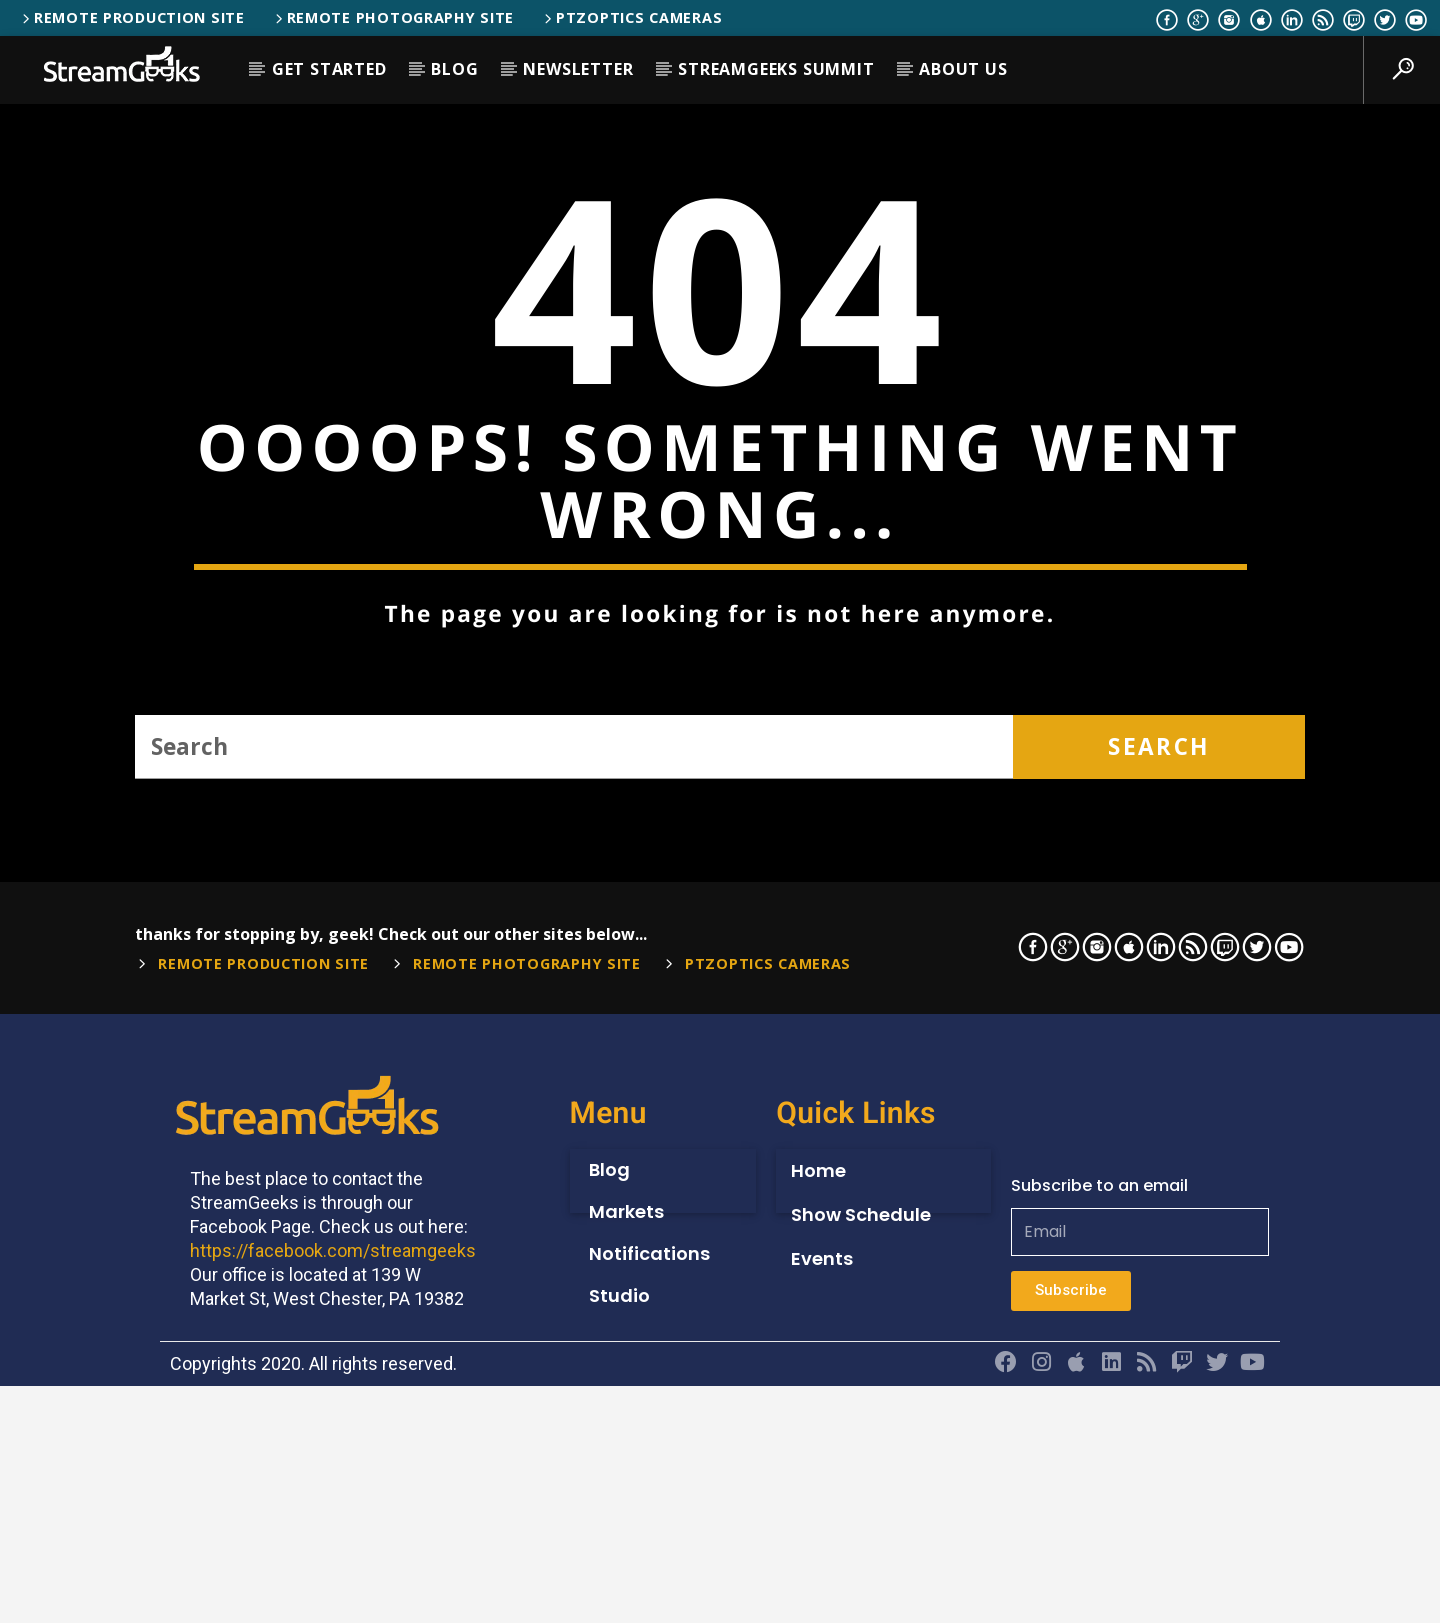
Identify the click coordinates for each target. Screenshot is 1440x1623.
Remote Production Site (132, 17)
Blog (454, 69)
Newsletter (578, 69)
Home (818, 1566)
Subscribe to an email (1099, 1581)
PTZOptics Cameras (631, 17)
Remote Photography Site (393, 17)
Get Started (329, 69)
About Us (963, 69)
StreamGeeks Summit (776, 69)
